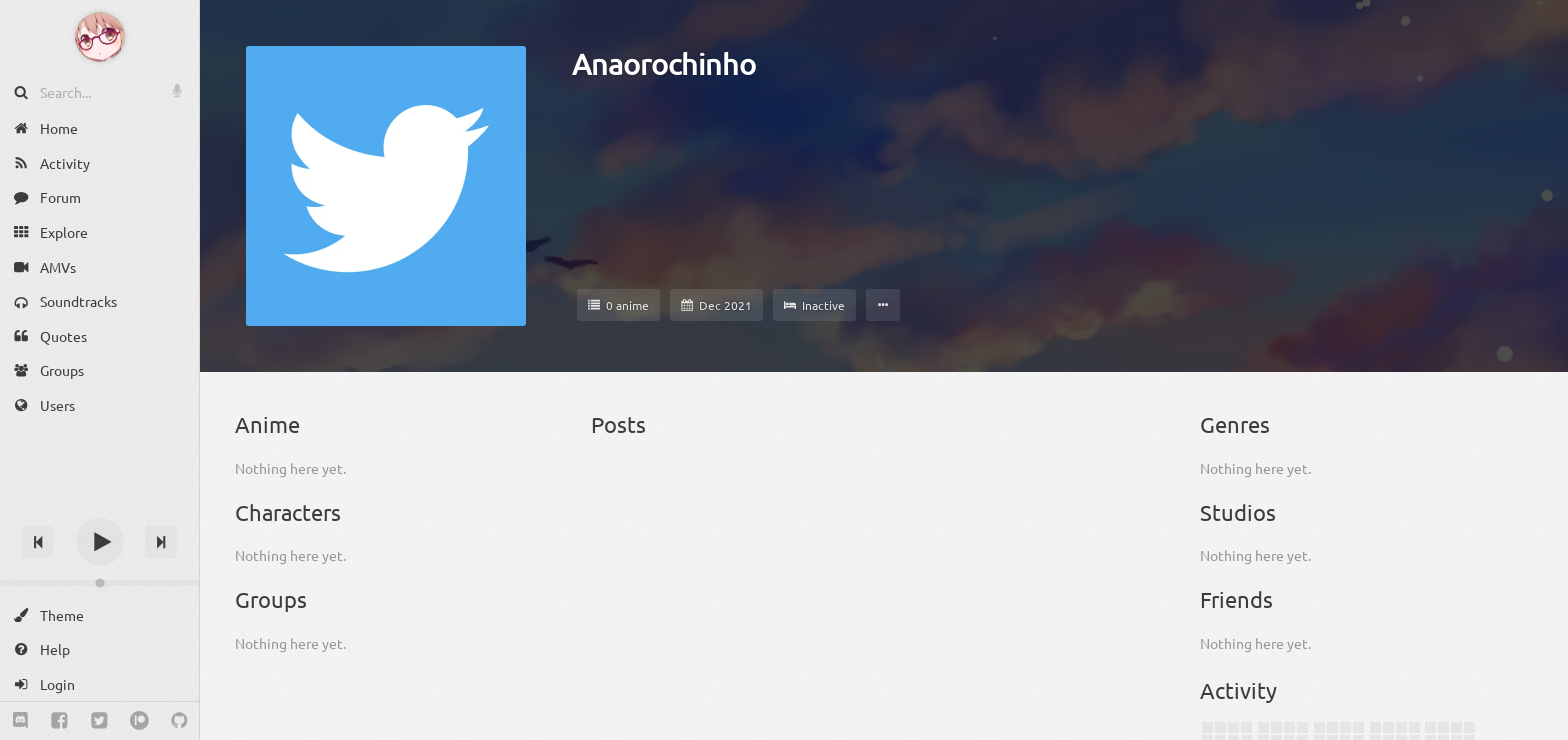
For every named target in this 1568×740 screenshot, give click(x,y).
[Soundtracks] (99, 301)
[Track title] (99, 506)
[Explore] (99, 232)
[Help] (99, 649)
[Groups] (99, 370)
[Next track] (161, 542)
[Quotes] (99, 336)
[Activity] (99, 163)
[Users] (99, 405)
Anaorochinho (664, 64)
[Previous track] (38, 542)
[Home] (99, 128)
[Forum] (99, 197)
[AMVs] (99, 266)
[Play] (100, 542)
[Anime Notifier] (100, 37)
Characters (288, 512)
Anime (267, 424)
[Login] (99, 684)
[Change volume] (99, 583)
